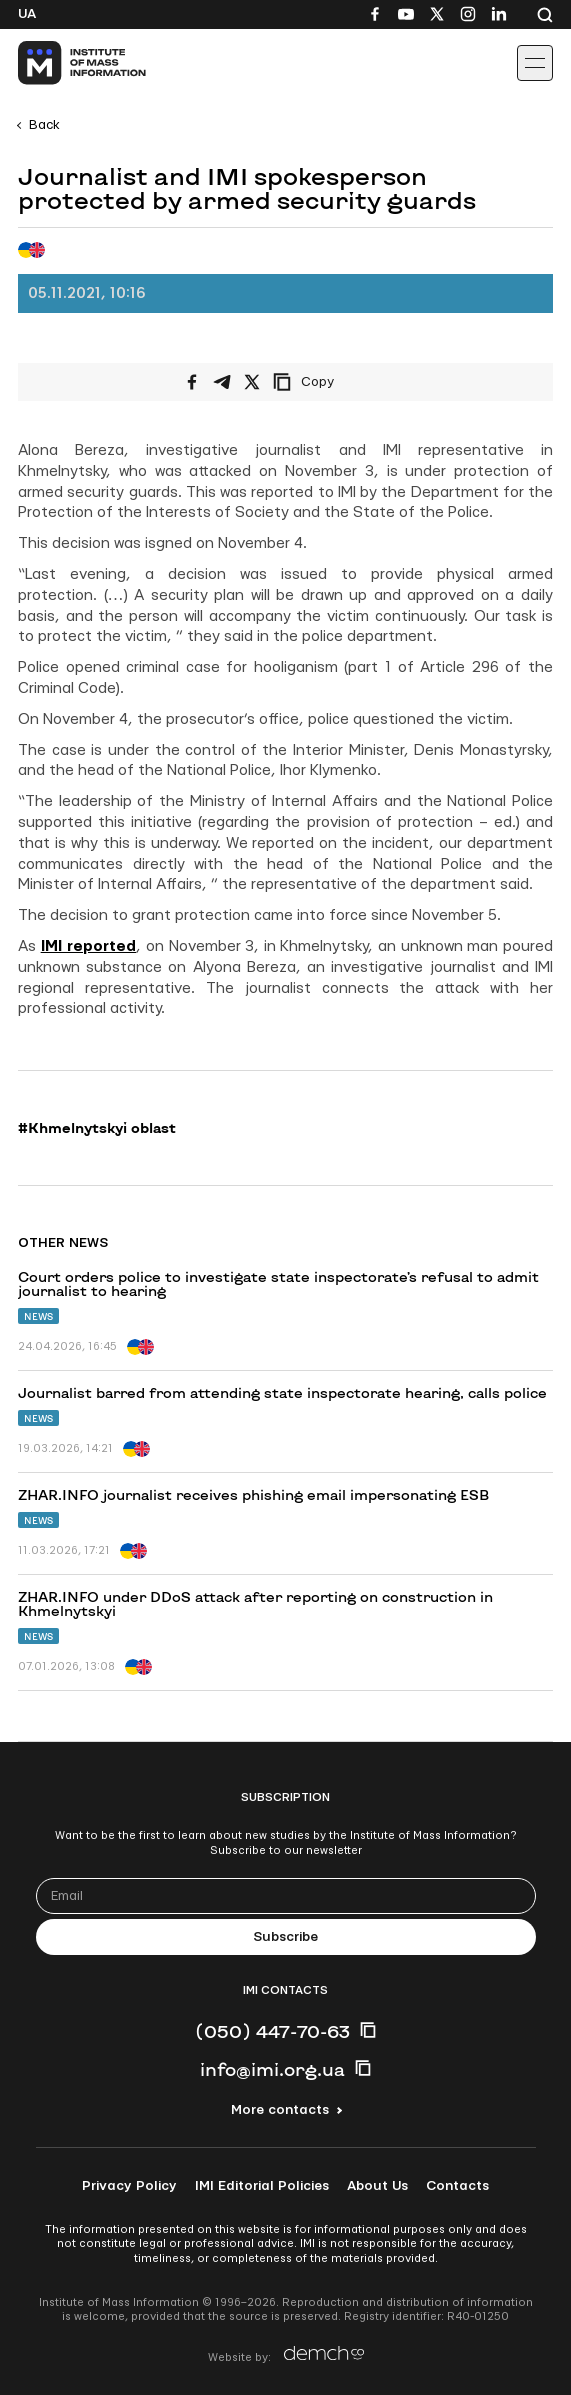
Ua (27, 14)
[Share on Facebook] (192, 382)
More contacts (280, 2110)
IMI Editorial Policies (262, 2186)
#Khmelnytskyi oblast (97, 1128)
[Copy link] (331, 382)
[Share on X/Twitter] (252, 382)
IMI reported (89, 946)
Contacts (457, 2186)
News (38, 1316)
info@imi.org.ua (272, 2069)
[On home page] (60, 63)
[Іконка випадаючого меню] (535, 63)
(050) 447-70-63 (272, 2031)
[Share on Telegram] (222, 382)
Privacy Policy (129, 2186)
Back (44, 125)
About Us (377, 2186)
